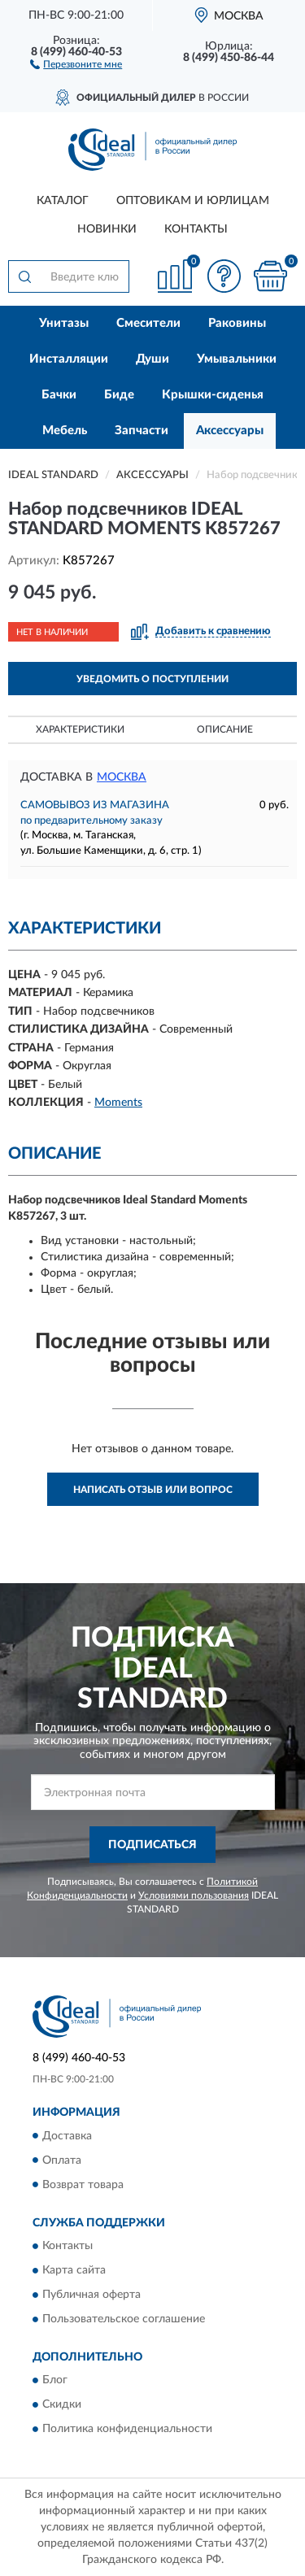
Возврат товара (83, 2185)
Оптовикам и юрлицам (192, 201)
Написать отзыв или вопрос (153, 1490)
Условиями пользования (193, 1895)
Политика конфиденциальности (127, 2429)
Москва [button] (121, 777)
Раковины (237, 323)
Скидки (61, 2405)
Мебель (64, 430)
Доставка (67, 2136)
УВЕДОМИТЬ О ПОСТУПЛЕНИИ (152, 679)
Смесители (148, 323)
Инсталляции (68, 359)
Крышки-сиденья (213, 395)
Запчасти (141, 430)
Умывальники (237, 359)
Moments (118, 1102)
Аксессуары (230, 430)
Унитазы (64, 323)
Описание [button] (225, 729)
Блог (55, 2381)
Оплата (61, 2160)
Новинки (107, 229)
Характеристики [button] (80, 729)
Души (152, 359)
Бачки (58, 395)
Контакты (196, 229)
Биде (119, 395)
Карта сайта (74, 2270)
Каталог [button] (63, 201)
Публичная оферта (91, 2294)
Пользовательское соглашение (123, 2319)
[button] (76, 63)
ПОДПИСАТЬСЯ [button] (152, 1845)
